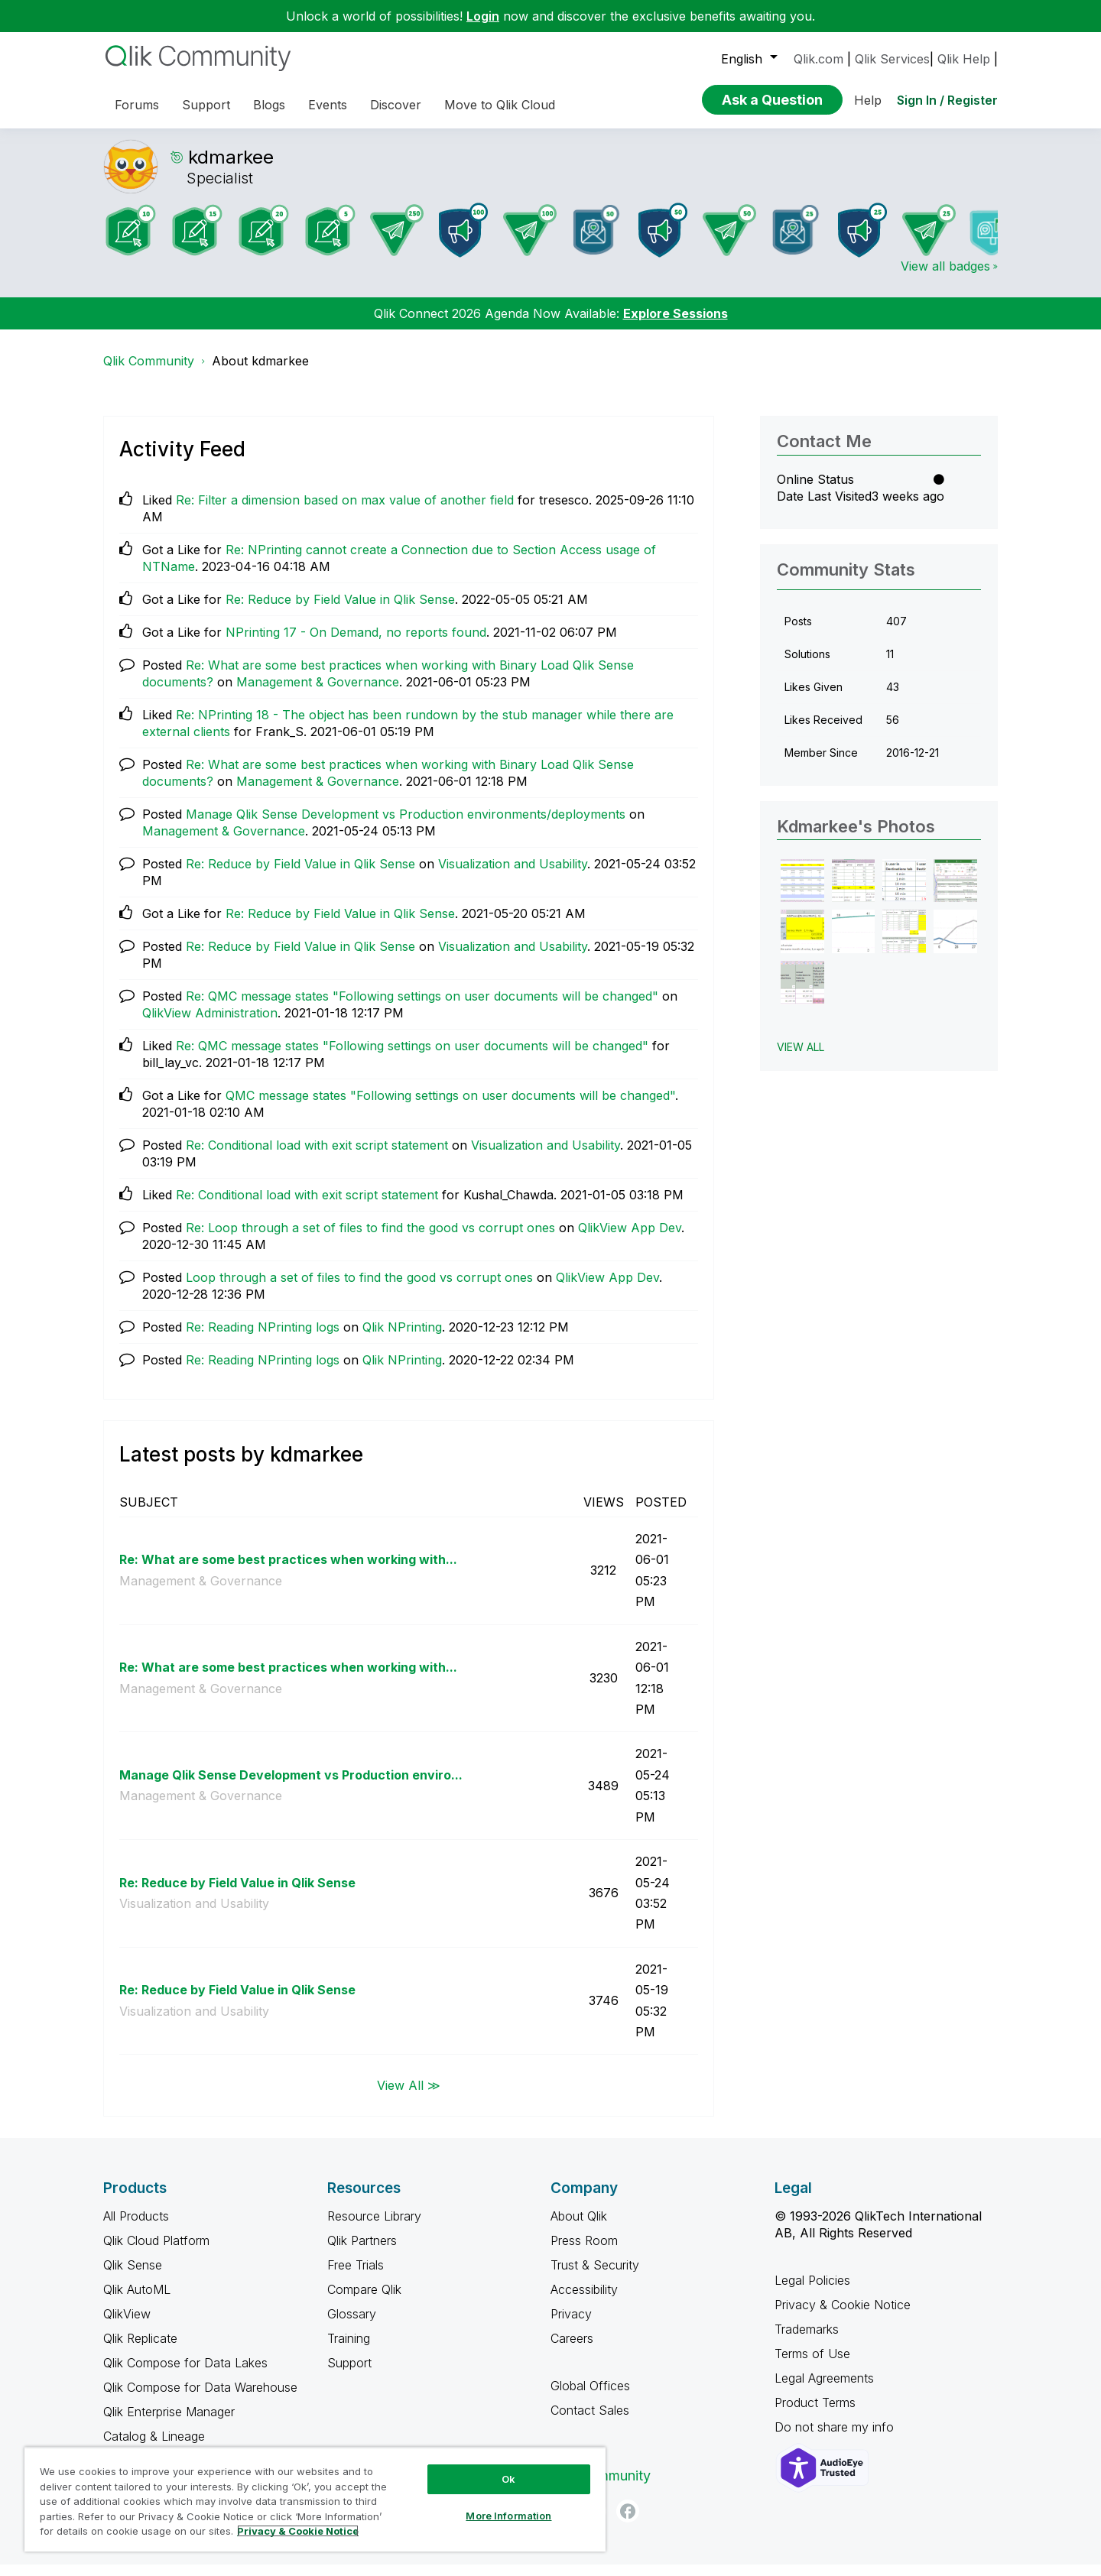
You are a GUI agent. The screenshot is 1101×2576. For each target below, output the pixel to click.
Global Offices (590, 2397)
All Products (136, 2227)
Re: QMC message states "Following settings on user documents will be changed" (422, 1007)
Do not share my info (836, 2438)
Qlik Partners (362, 2252)
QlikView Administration (210, 1024)
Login (482, 16)
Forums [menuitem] (137, 104)
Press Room (584, 2252)
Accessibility (584, 2300)
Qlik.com (818, 59)
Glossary (351, 2325)
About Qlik (578, 2227)
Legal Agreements (824, 2389)
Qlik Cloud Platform (156, 2252)
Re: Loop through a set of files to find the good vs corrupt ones (370, 1239)
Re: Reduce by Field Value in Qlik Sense (340, 610)
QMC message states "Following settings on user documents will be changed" (450, 1106)
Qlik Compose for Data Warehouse (200, 2398)
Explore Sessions (675, 325)
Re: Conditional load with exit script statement (317, 1156)
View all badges (945, 277)
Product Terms (815, 2414)
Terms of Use (812, 2365)
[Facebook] (627, 2522)
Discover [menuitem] (395, 104)
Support (349, 2374)
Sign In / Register (947, 100)
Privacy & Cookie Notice (843, 2316)
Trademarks (807, 2340)
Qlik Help (963, 59)
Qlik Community (148, 372)
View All (800, 1058)
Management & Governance (317, 693)
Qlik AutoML (137, 2300)
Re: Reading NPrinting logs (262, 1338)
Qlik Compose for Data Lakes (185, 2374)
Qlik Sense (132, 2276)
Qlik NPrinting (402, 1338)
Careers (571, 2349)
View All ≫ (408, 2096)
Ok (508, 2479)
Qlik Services (892, 59)
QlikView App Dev (629, 1239)
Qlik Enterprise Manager (169, 2423)
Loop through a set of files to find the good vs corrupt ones (359, 1288)
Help (868, 100)
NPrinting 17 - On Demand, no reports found (356, 643)
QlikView (127, 2325)
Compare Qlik (364, 2300)
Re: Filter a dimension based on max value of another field (345, 511)
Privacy (571, 2325)
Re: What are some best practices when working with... (288, 1570)
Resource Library (374, 2227)
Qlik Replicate (140, 2349)
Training (348, 2349)
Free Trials (355, 2276)
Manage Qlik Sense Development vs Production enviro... (291, 1786)
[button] (802, 892)
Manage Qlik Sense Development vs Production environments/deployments (405, 825)
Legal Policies (812, 2291)
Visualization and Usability (512, 875)
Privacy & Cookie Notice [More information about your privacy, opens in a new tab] (298, 2531)
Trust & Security (594, 2276)
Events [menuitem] (327, 104)
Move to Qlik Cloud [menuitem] (499, 104)
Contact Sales (589, 2421)
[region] (315, 2499)
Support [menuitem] (206, 104)
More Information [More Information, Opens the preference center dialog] (508, 2515)
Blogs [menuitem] (269, 104)
